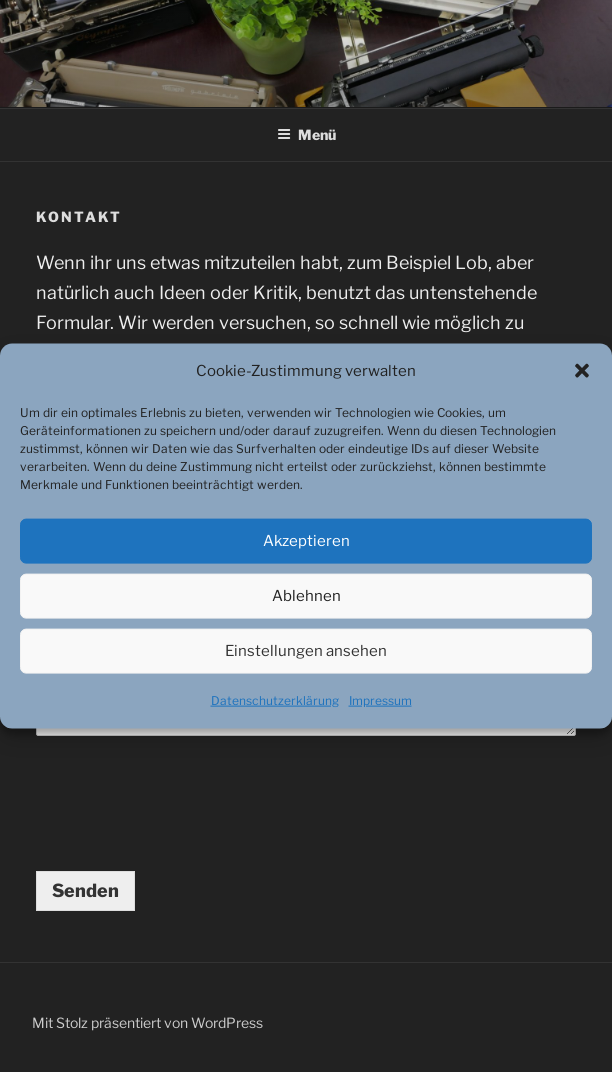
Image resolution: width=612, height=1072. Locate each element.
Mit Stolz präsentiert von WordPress (147, 1022)
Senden (85, 890)
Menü (306, 134)
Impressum (380, 700)
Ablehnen (306, 596)
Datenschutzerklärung (275, 700)
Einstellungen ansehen (306, 651)
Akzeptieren (306, 541)
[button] (582, 371)
